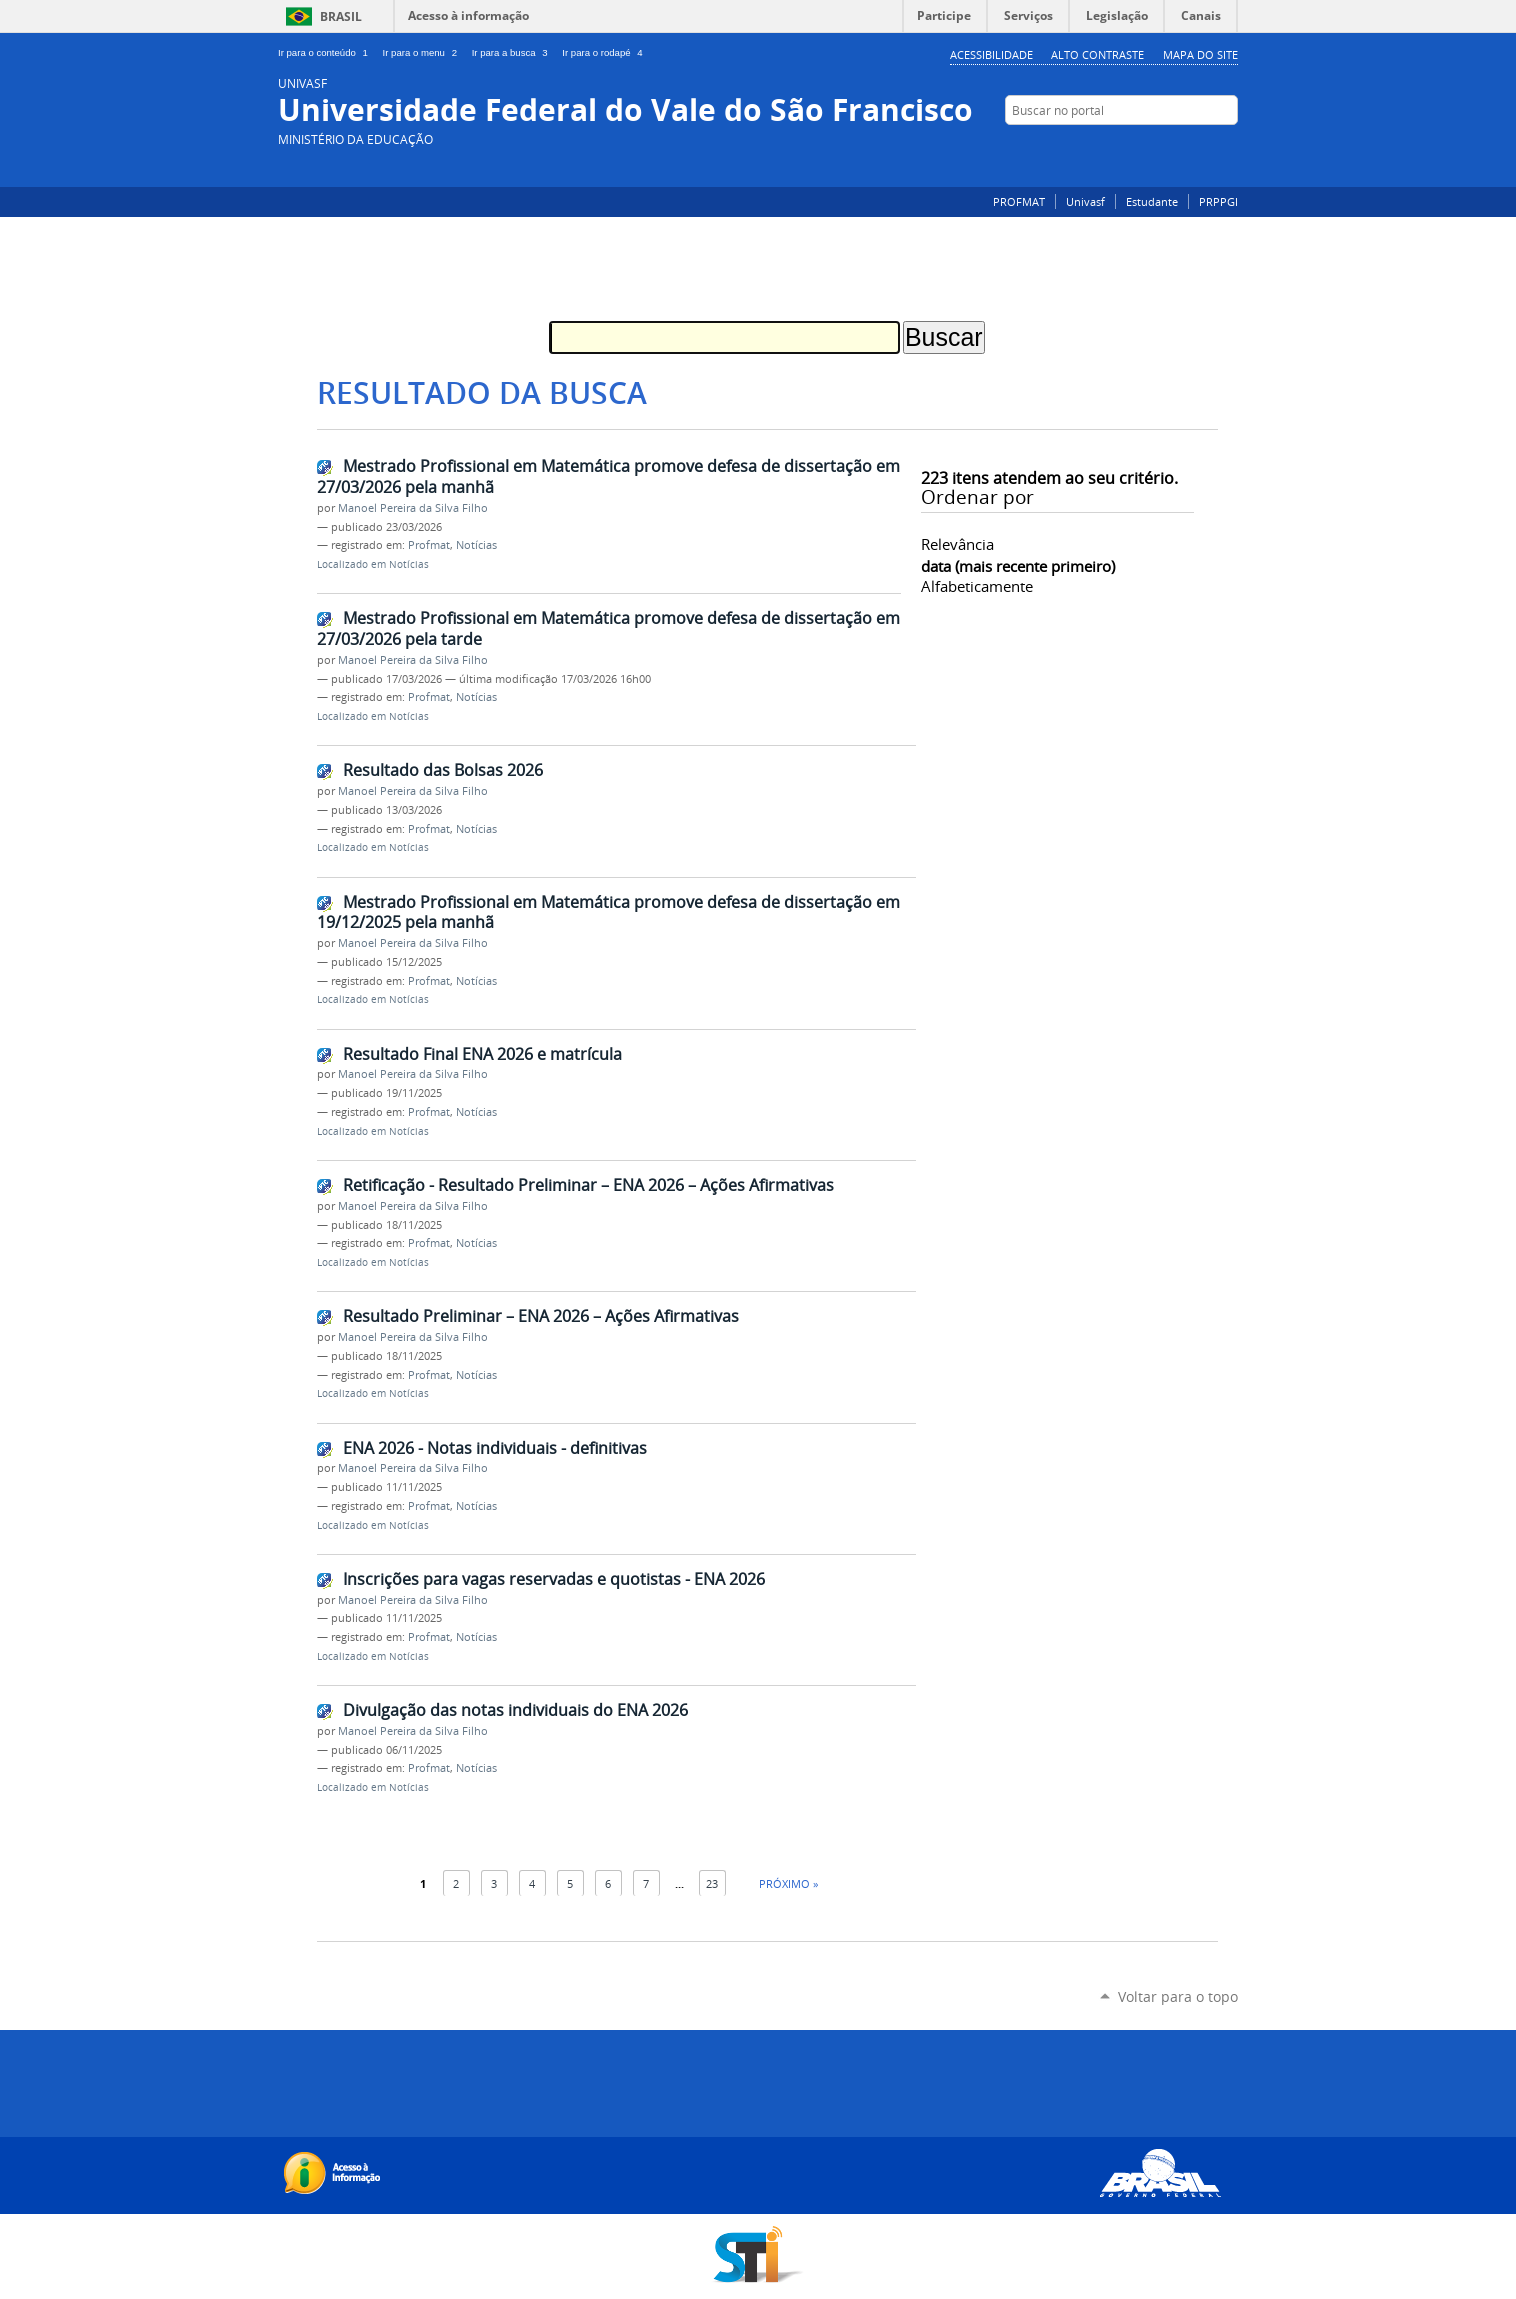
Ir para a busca (513, 52)
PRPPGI (1218, 201)
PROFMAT (1019, 201)
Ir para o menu (423, 52)
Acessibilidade (991, 54)
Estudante (1152, 201)
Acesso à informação (468, 15)
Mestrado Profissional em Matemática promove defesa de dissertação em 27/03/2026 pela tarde (608, 628)
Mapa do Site (1200, 54)
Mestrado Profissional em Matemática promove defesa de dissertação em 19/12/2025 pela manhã (608, 912)
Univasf (1085, 201)
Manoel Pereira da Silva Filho (413, 508)
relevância (957, 544)
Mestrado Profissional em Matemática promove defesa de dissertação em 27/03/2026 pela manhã (608, 476)
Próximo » (788, 1883)
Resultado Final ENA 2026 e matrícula (482, 1054)
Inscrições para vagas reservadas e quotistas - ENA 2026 (554, 1579)
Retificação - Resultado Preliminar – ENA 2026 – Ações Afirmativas (588, 1185)
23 (712, 1883)
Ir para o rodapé (604, 52)
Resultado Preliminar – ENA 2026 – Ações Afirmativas (541, 1316)
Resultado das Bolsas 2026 (443, 770)
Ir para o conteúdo (326, 52)
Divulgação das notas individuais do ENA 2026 (515, 1710)
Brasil (341, 16)
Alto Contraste (1097, 54)
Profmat (429, 545)
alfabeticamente (977, 586)
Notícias (476, 545)
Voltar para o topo (1178, 1996)
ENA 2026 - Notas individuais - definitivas (495, 1448)
